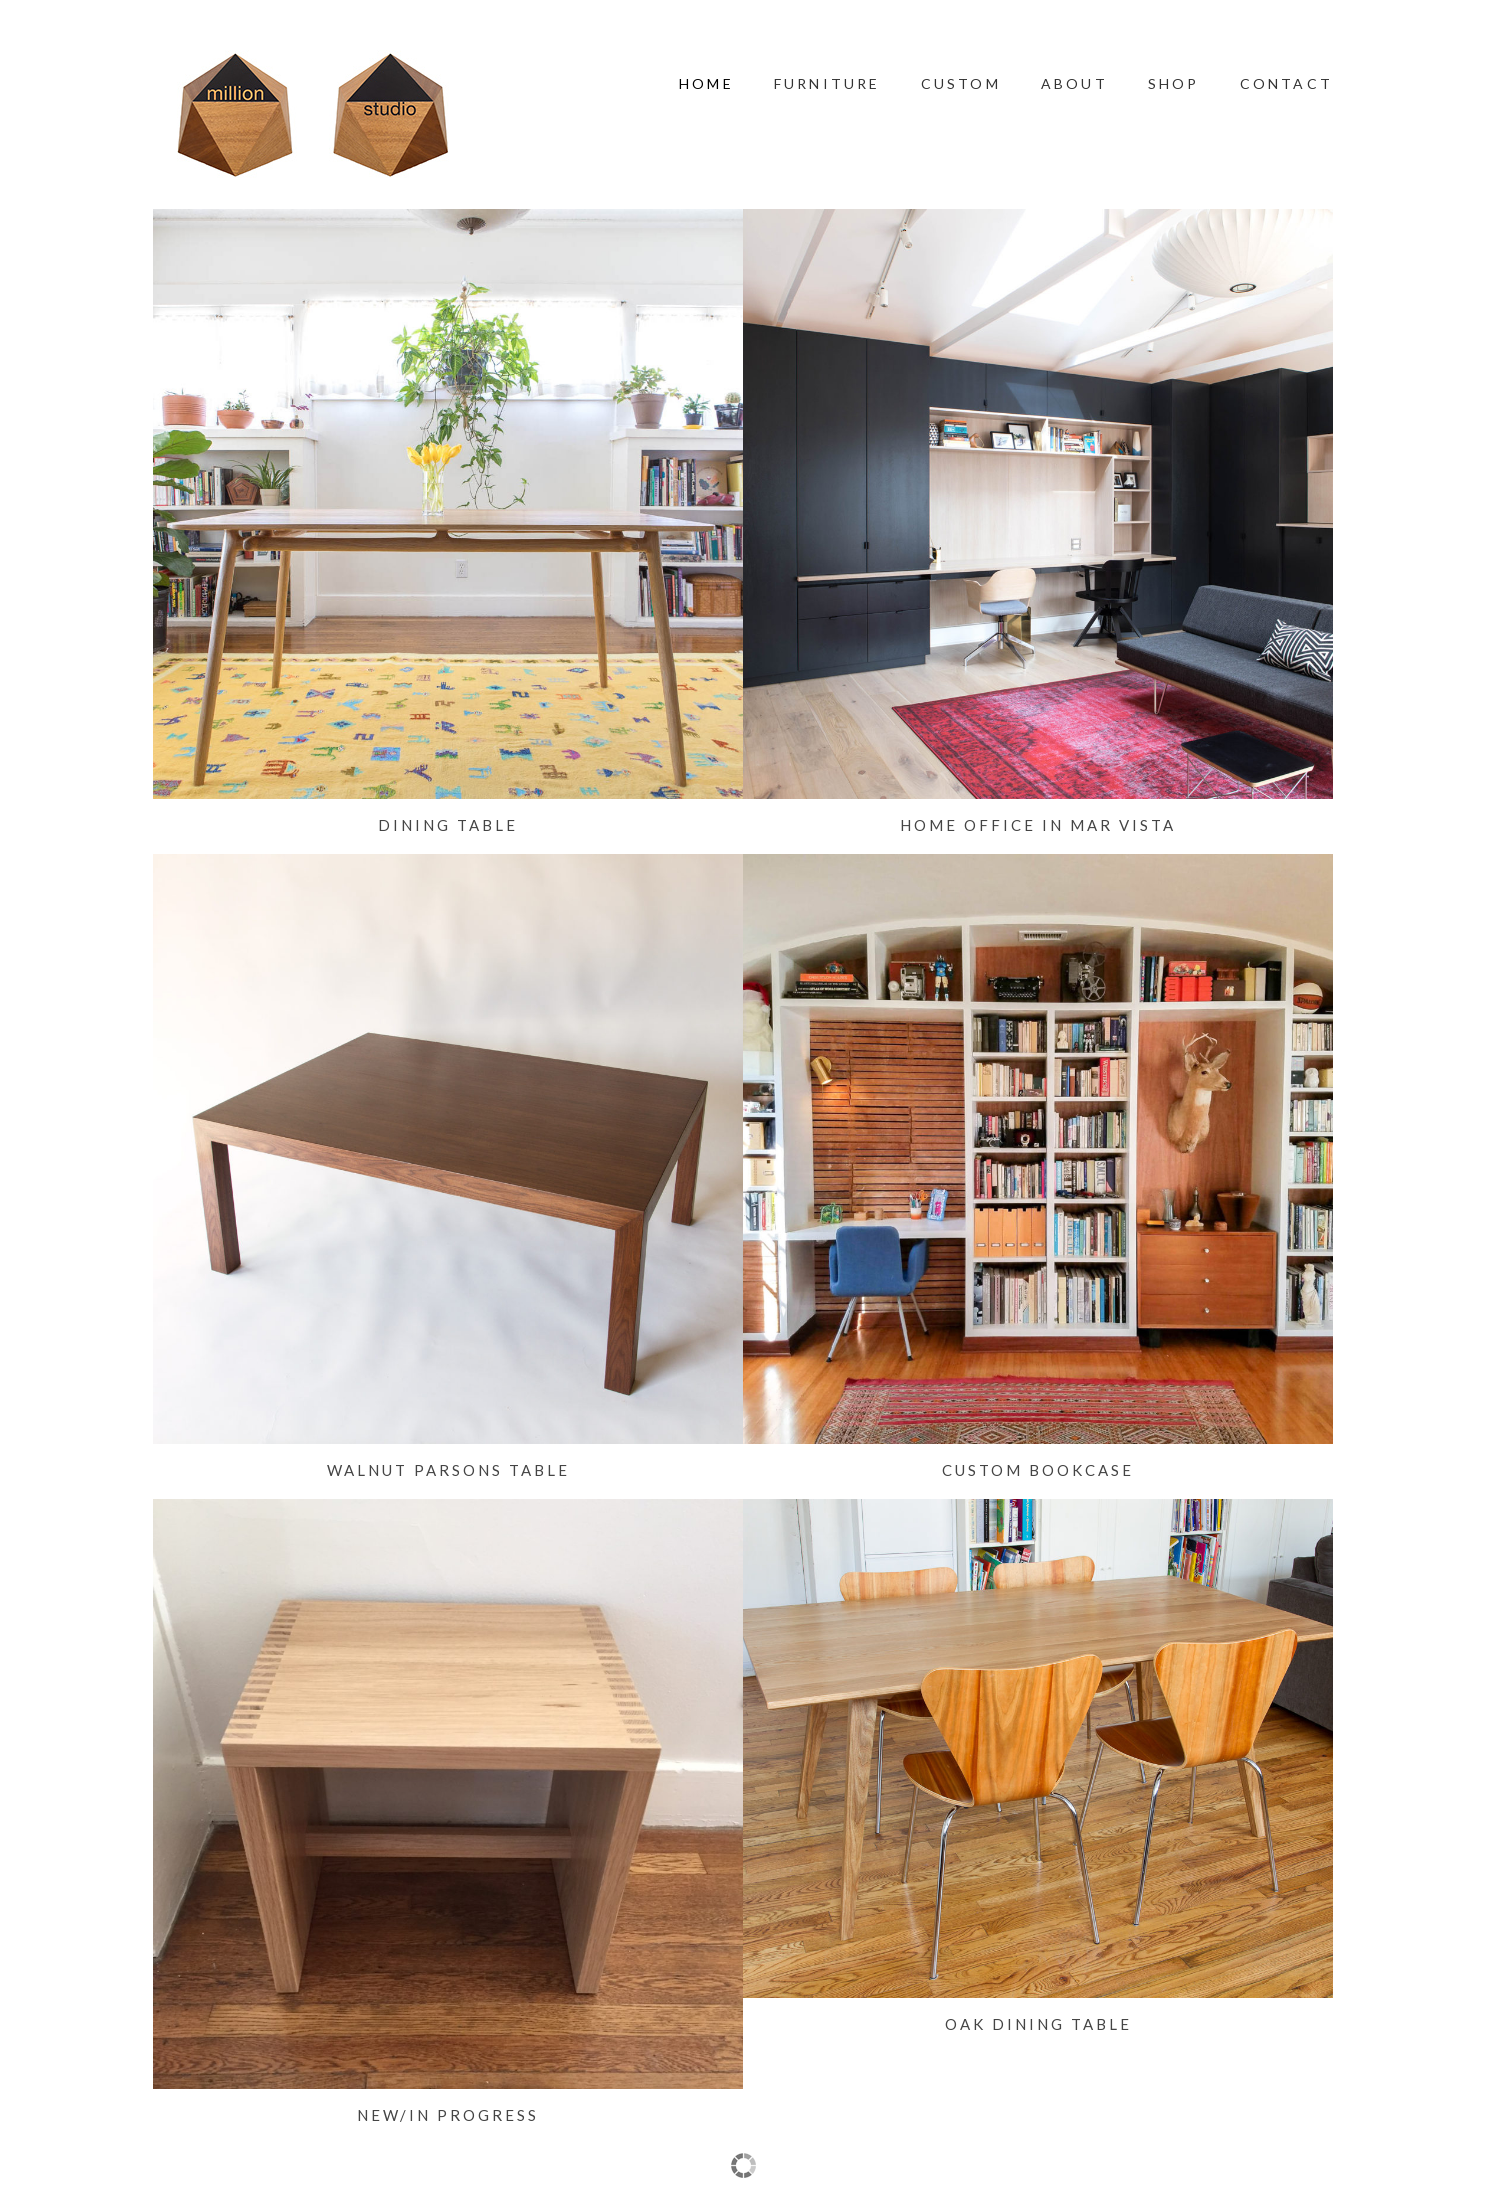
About (1074, 83)
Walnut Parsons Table (448, 1470)
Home (706, 83)
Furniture (827, 83)
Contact (1286, 83)
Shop (1174, 83)
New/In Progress (448, 2115)
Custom (961, 83)
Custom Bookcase (1038, 1470)
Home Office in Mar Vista (1038, 825)
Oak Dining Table (1038, 2024)
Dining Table (448, 825)
